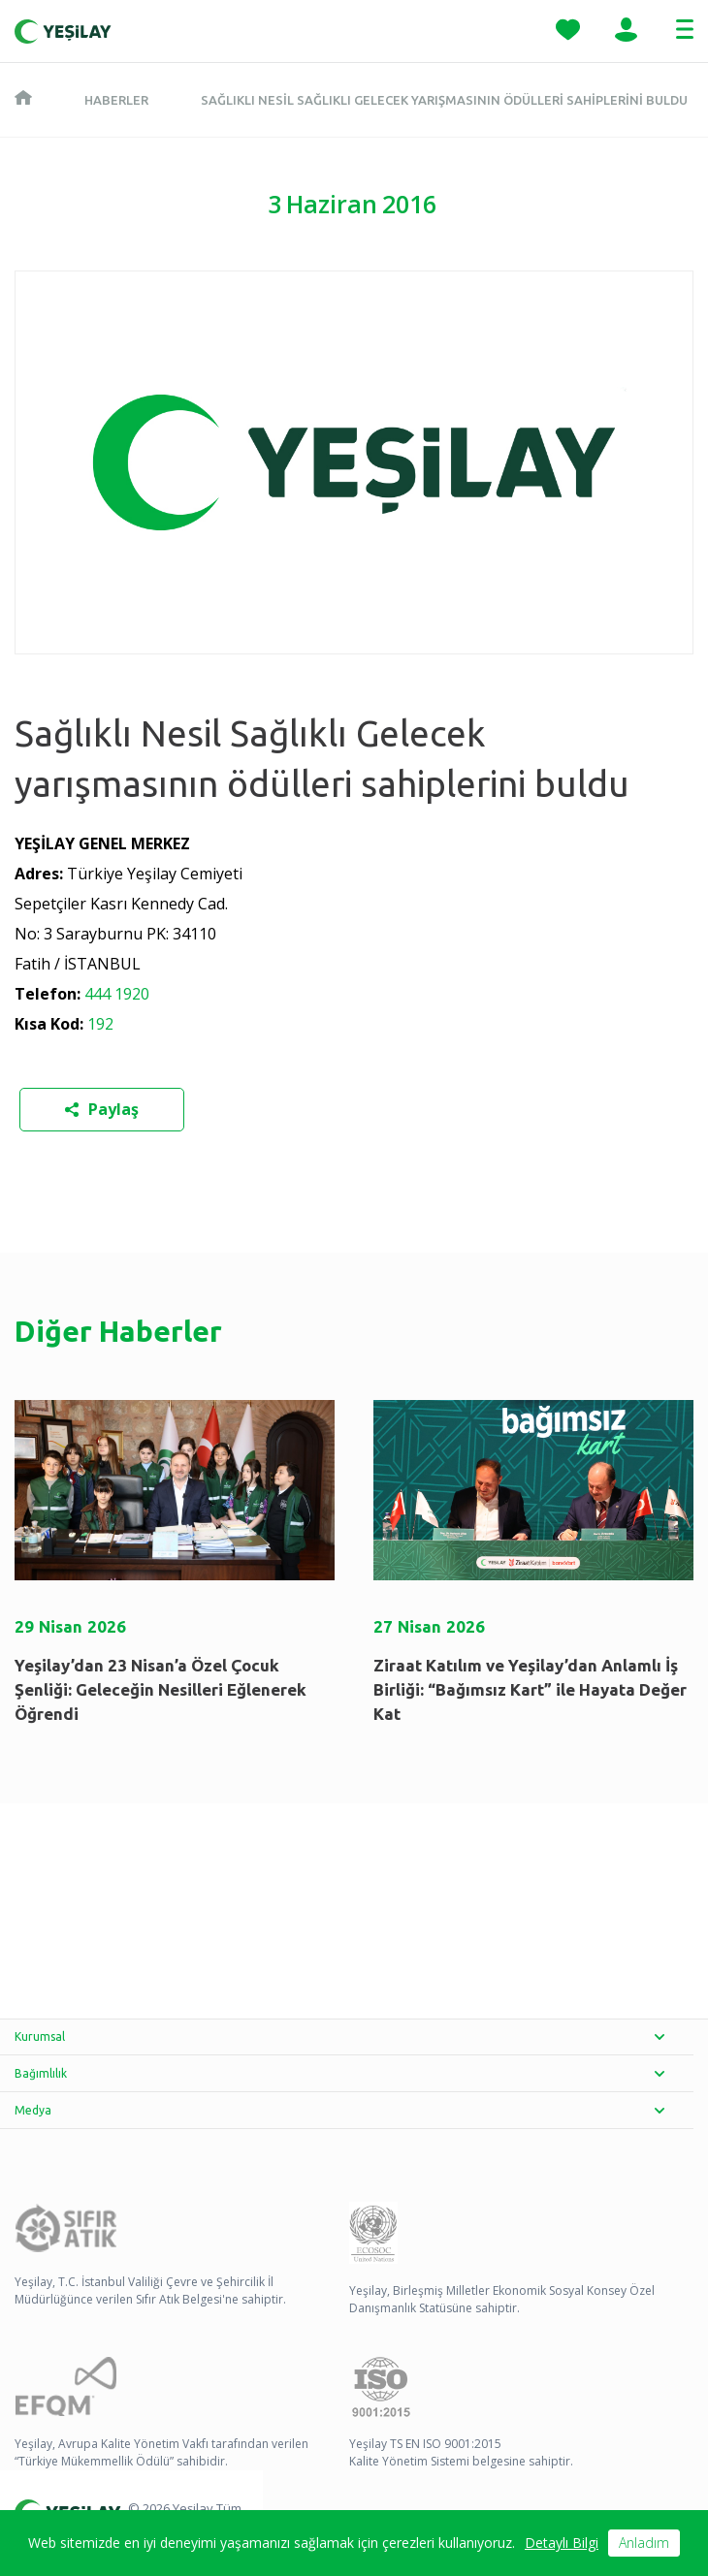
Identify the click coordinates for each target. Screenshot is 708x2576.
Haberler (116, 100)
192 (98, 1023)
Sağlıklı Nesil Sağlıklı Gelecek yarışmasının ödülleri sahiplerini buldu (444, 100)
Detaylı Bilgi (561, 2542)
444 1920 (114, 993)
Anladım (644, 2542)
